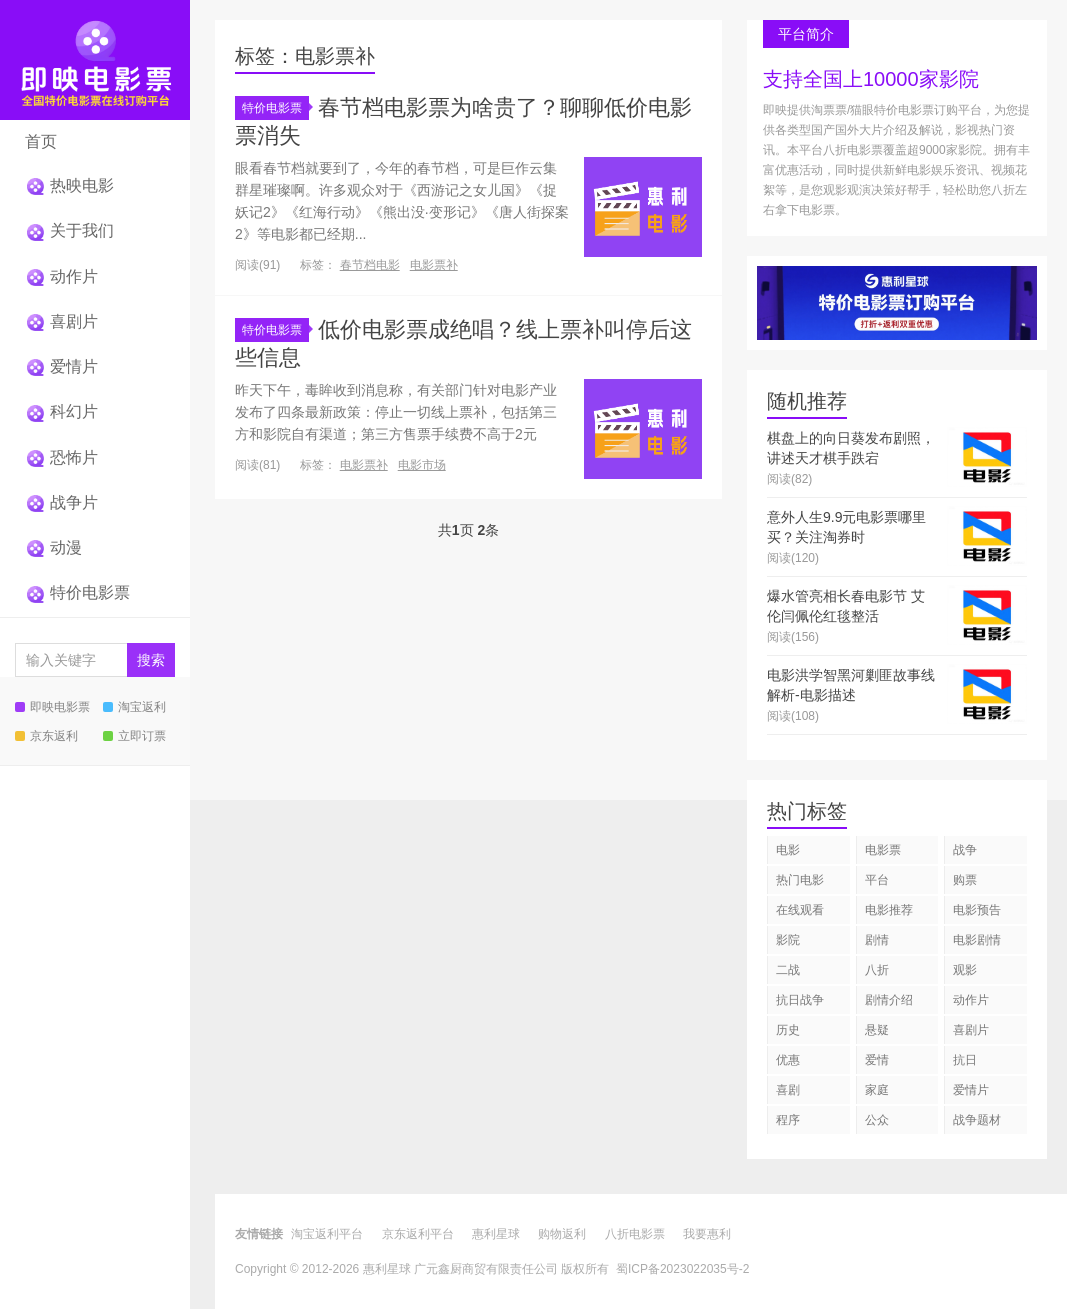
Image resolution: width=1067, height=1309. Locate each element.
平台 (877, 880)
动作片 (61, 276)
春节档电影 (370, 265)
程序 (788, 1120)
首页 (41, 141)
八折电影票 (635, 1234)
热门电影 (800, 880)
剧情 (877, 940)
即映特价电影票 (95, 60)
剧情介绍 (889, 1000)
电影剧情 (977, 940)
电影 (788, 850)
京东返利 (46, 736)
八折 (877, 970)
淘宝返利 (134, 707)
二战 (788, 970)
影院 (788, 940)
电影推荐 (889, 910)
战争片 (61, 502)
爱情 (877, 1060)
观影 (965, 970)
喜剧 (788, 1090)
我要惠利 (707, 1234)
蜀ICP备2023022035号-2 (682, 1269)
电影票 (883, 850)
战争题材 (977, 1120)
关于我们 (69, 230)
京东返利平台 (418, 1234)
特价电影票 (77, 592)
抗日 (965, 1060)
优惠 (788, 1060)
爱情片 (61, 366)
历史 (788, 1030)
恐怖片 (61, 457)
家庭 (877, 1090)
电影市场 (422, 465)
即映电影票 (52, 707)
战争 (965, 850)
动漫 (53, 547)
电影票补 (434, 265)
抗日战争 (800, 1000)
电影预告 (977, 910)
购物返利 (562, 1234)
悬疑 (877, 1030)
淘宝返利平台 (327, 1234)
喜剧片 (61, 321)
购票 (965, 880)
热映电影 (69, 185)
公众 (877, 1120)
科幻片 (61, 411)
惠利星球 (496, 1234)
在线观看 (800, 910)
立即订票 (134, 736)
